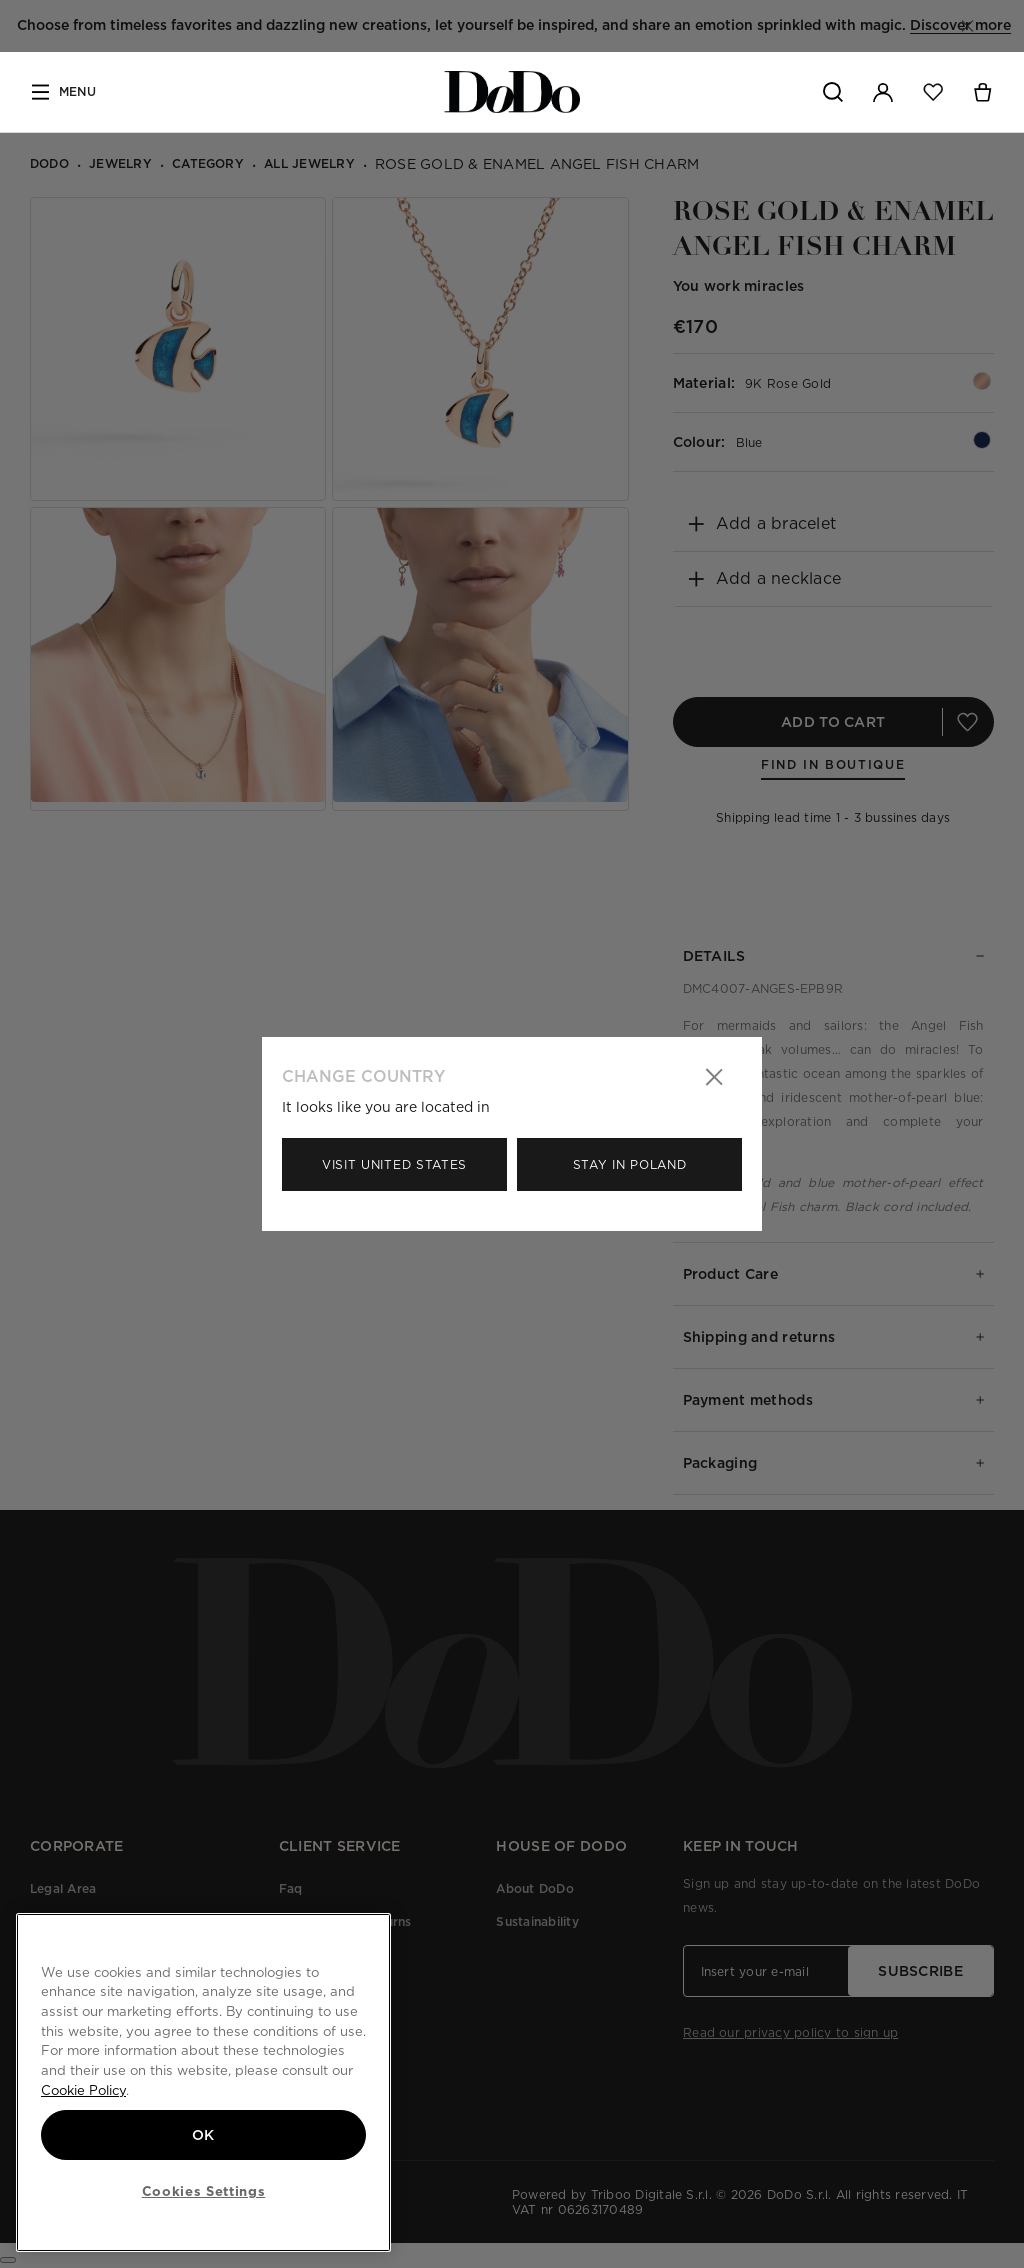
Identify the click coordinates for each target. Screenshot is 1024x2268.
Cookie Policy (83, 2090)
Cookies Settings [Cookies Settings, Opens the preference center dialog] (204, 2191)
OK (203, 2135)
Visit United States (394, 1164)
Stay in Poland (630, 1164)
